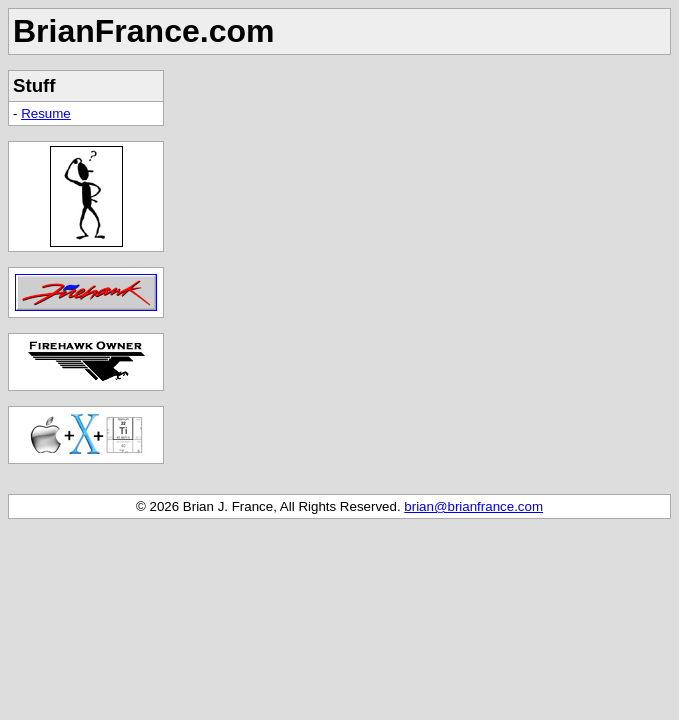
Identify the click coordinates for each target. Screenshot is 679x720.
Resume (46, 113)
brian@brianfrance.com (473, 506)
